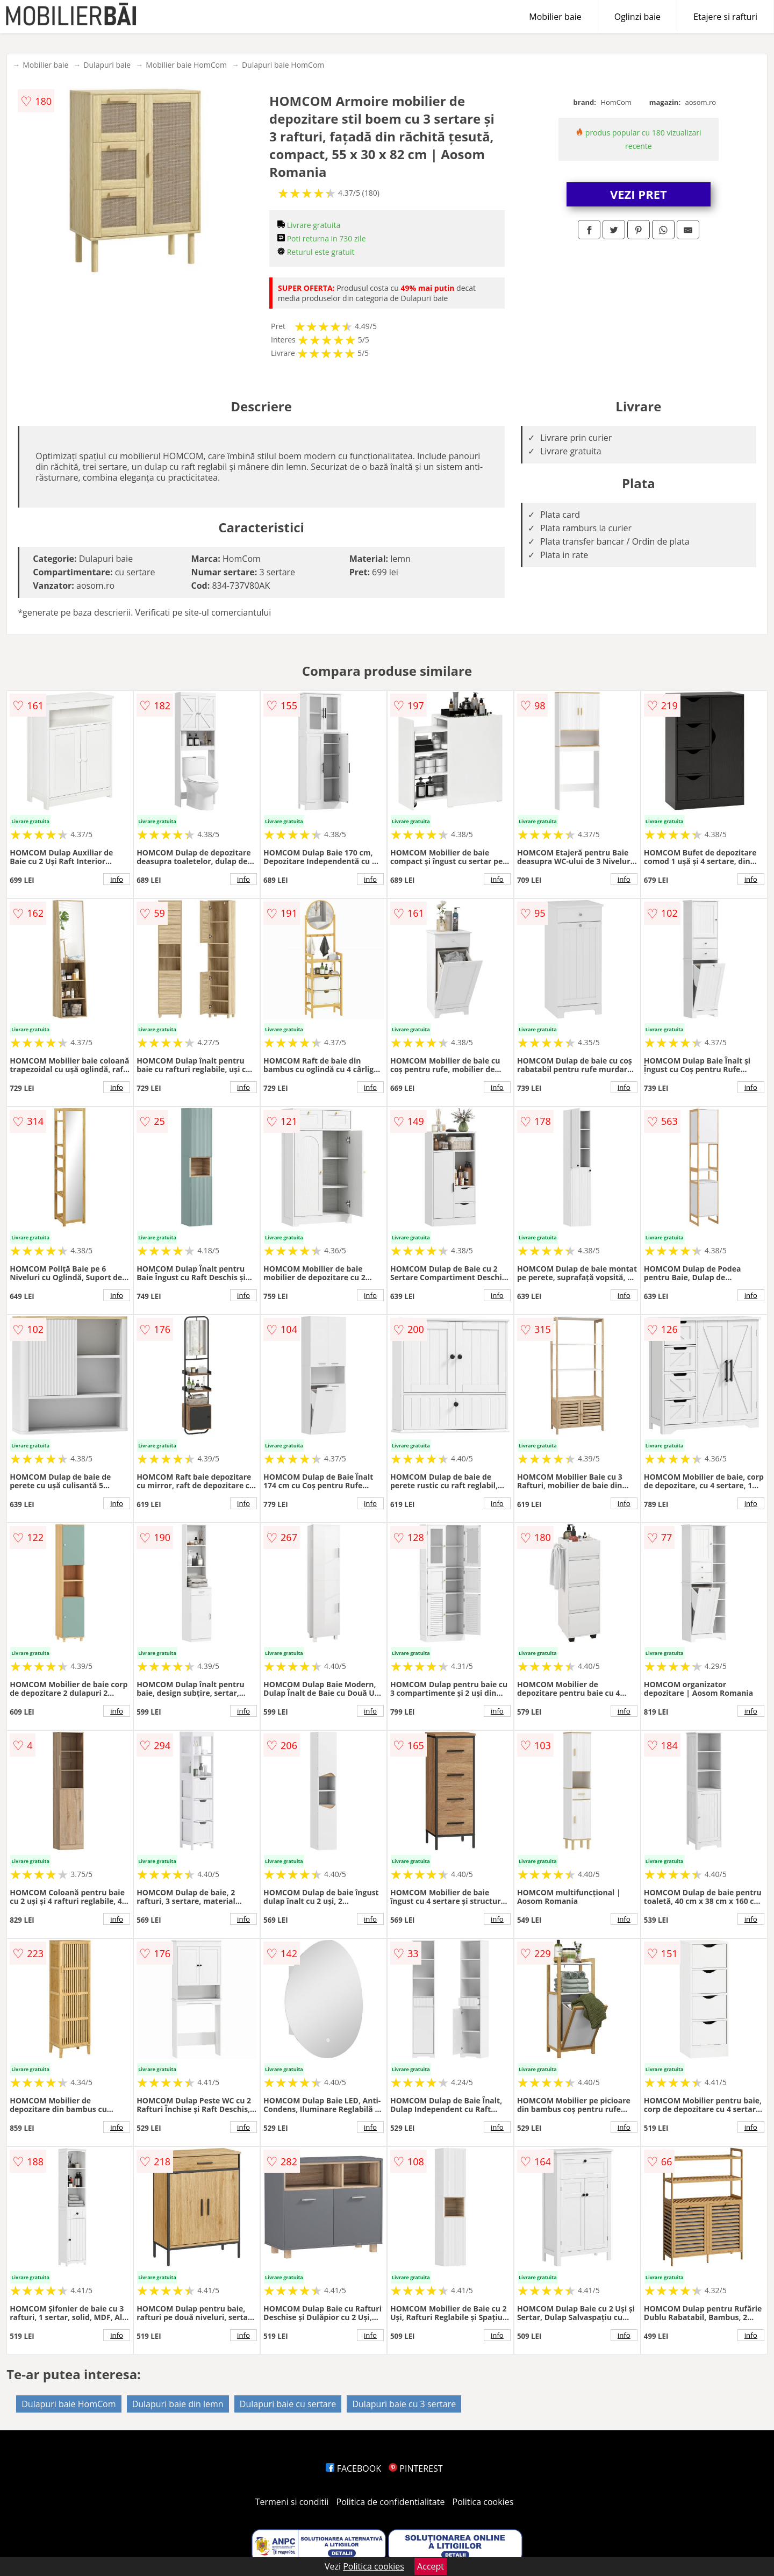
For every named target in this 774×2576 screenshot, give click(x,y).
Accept (430, 2566)
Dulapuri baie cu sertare (288, 2404)
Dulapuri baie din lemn (178, 2404)
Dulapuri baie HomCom (283, 65)
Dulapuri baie (107, 65)
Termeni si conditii (292, 2502)
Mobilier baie (555, 17)
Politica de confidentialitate (390, 2502)
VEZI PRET (638, 194)
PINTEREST (415, 2468)
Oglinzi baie (637, 17)
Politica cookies (483, 2502)
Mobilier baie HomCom (186, 65)
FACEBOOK (353, 2468)
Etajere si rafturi (725, 17)
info (116, 879)
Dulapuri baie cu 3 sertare (404, 2404)
